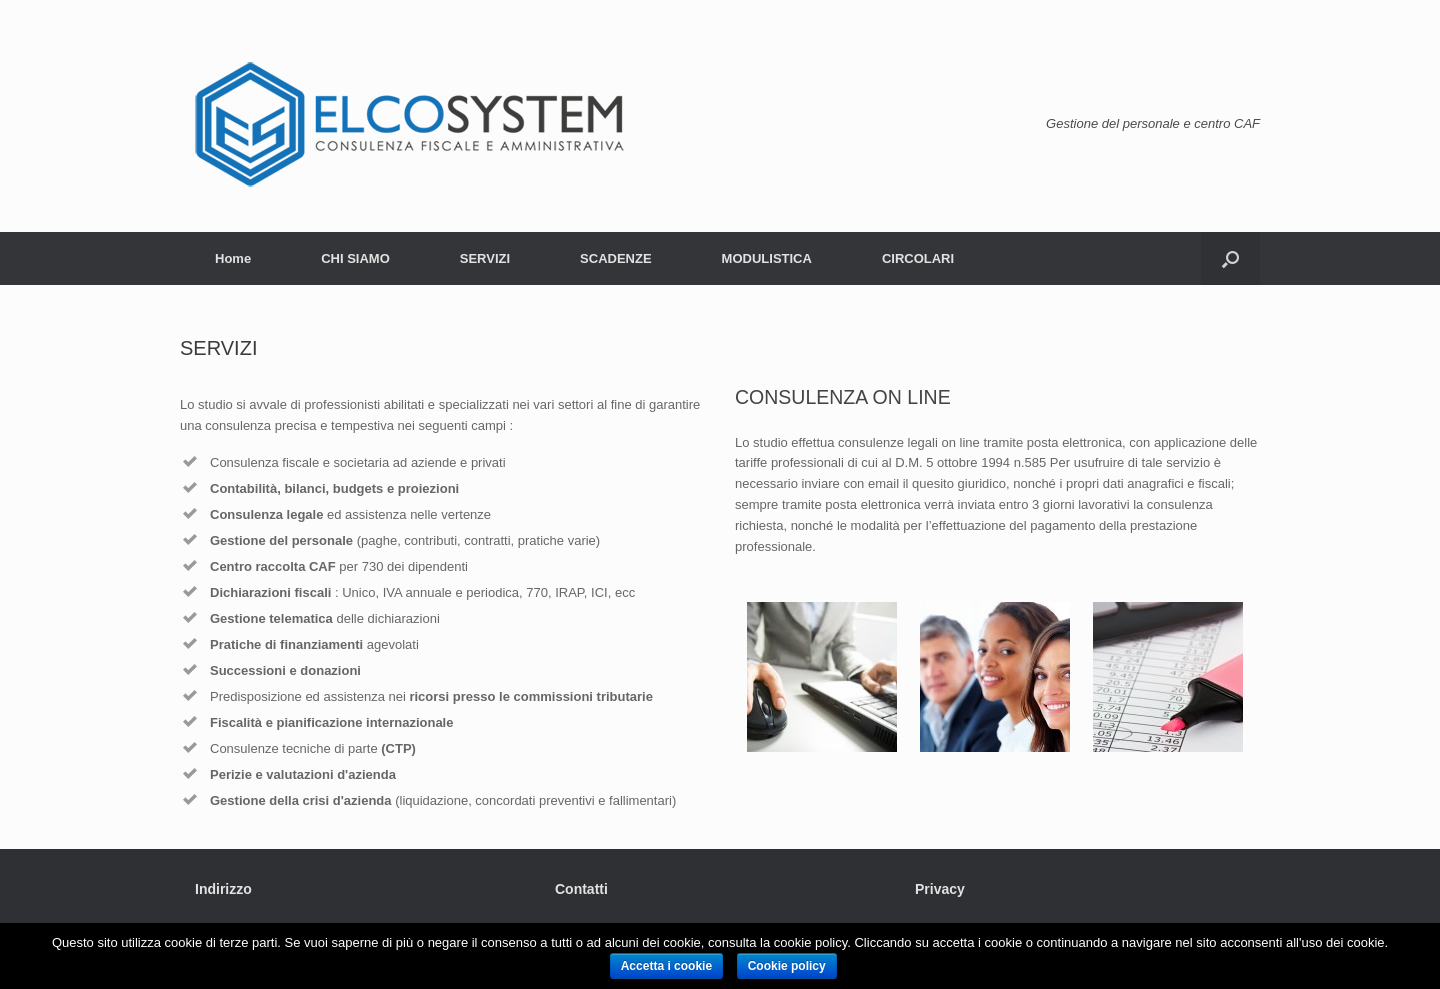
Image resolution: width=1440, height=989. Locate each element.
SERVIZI (485, 258)
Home (233, 258)
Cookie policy (787, 966)
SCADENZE (616, 258)
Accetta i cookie (666, 966)
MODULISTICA (767, 258)
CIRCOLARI (918, 258)
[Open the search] (1230, 258)
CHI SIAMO (355, 258)
